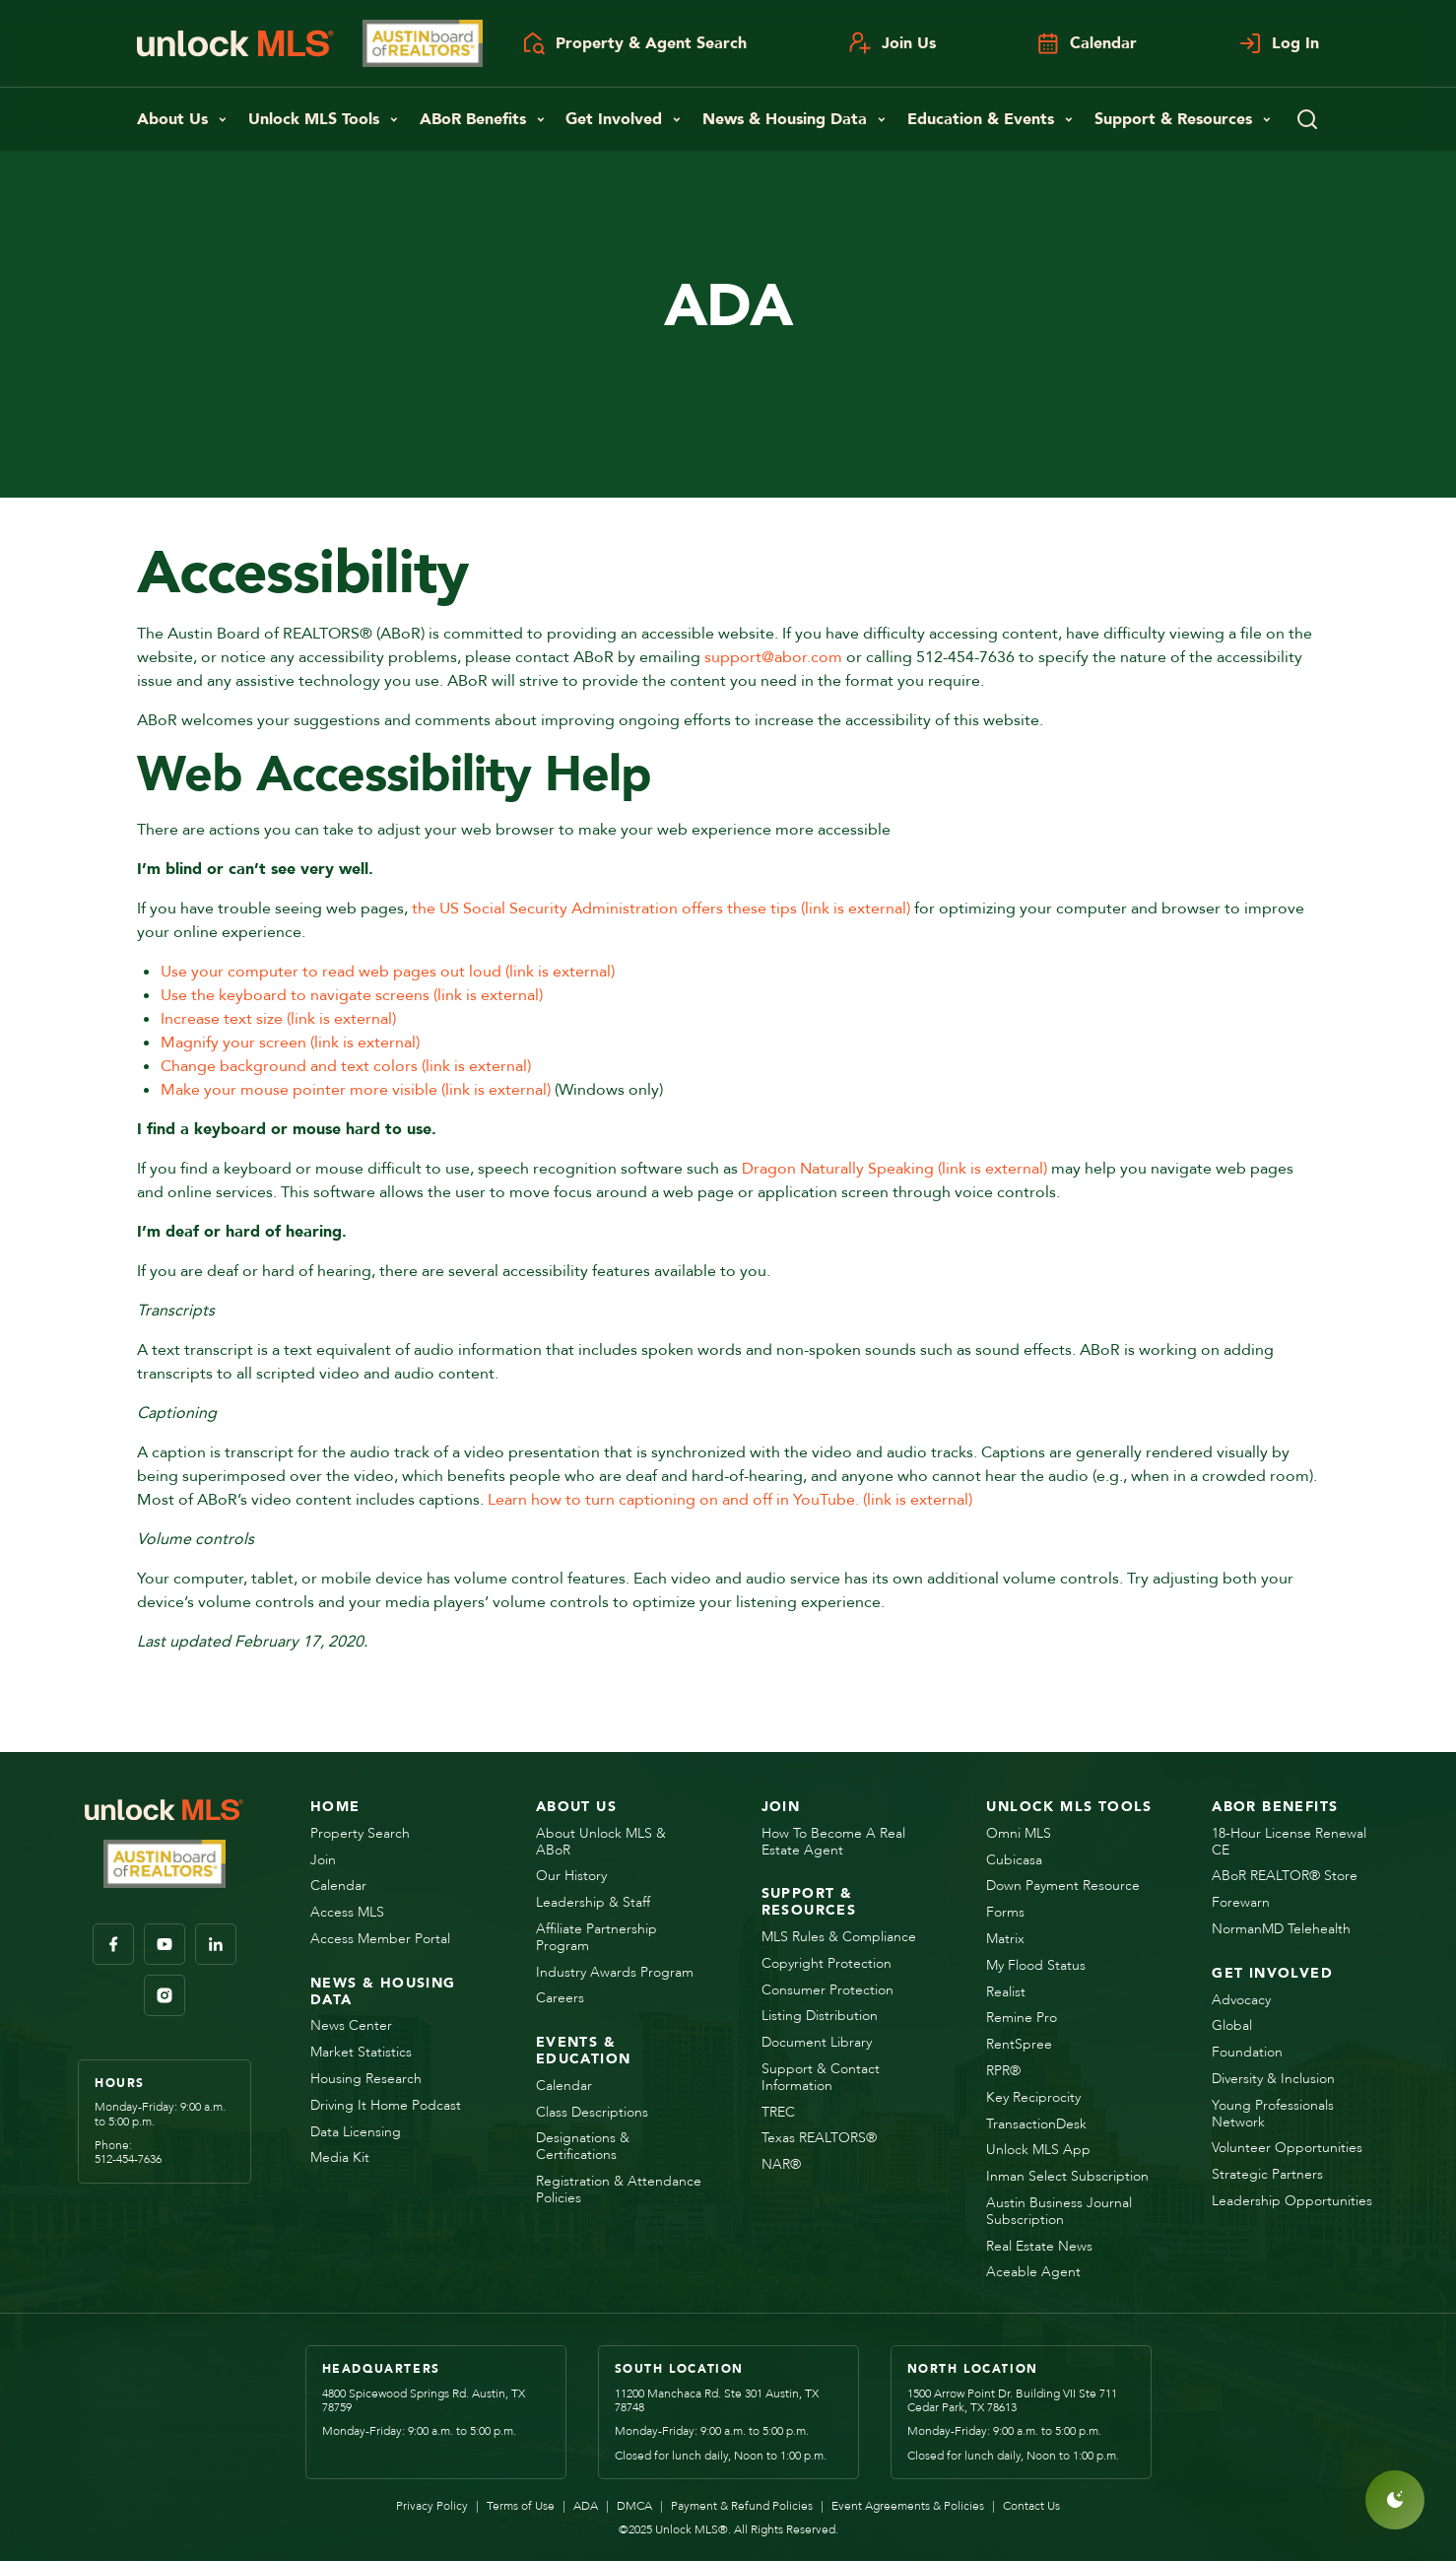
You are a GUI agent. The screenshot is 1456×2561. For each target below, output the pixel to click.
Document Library (816, 2043)
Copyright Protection (826, 1964)
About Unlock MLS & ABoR (601, 1842)
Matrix (1005, 1939)
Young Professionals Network (1273, 2114)
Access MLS (347, 1913)
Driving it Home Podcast (385, 2106)
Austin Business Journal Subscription (1059, 2212)
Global (1232, 2026)
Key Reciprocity (1033, 2098)
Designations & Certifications (582, 2147)
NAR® (781, 2165)
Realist (1006, 1993)
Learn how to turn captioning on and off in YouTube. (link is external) (730, 1500)
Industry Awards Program (615, 1973)
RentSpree (1019, 2045)
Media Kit (339, 2158)
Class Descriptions (592, 2113)
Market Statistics (361, 2053)
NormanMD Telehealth (1281, 1929)
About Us (182, 119)
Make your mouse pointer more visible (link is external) (356, 1090)
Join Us (892, 43)
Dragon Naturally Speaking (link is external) (894, 1168)
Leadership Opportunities (1292, 2201)
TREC (778, 2113)
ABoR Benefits (483, 119)
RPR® (1003, 2071)
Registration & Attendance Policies (618, 2190)
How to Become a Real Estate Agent (833, 1842)
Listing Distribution (819, 2016)
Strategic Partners (1267, 2175)
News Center (351, 2026)
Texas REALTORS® (819, 2138)
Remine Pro (1021, 2018)
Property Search (360, 1834)
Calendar (1086, 43)
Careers (560, 1998)
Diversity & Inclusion (1273, 2079)
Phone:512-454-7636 (128, 2152)
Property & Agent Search (634, 43)
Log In (1278, 43)
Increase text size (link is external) (278, 1019)
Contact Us (1026, 2506)
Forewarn (1241, 1903)
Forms (1005, 1913)
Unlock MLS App (1038, 2150)
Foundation (1247, 2053)
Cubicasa (1014, 1861)
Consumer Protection (827, 1991)
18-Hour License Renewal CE (1289, 1842)
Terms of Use (515, 2506)
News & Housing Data (794, 119)
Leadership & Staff (593, 1903)
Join (323, 1861)
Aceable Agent (1033, 2272)
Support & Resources (1183, 119)
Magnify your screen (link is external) (290, 1042)
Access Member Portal (380, 1939)
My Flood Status (1036, 1966)
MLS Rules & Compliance (838, 1937)
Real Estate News (1039, 2247)
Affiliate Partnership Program (596, 1938)
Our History (571, 1876)
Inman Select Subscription (1067, 2177)
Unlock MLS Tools (323, 119)
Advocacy (1241, 2000)
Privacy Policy (432, 2506)
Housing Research (366, 2079)
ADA (580, 2506)
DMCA (629, 2506)
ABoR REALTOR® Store (1284, 1876)
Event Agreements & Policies (902, 2506)
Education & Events (990, 119)
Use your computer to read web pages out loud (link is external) (388, 971)
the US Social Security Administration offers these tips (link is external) (661, 908)
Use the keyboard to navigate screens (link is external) (352, 995)
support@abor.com (773, 657)
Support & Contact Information (820, 2078)
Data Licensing (355, 2132)
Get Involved (623, 119)
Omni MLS (1018, 1834)
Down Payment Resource (1063, 1886)
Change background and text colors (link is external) (346, 1066)
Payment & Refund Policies (736, 2506)
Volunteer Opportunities (1287, 2148)
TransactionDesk (1036, 2125)
